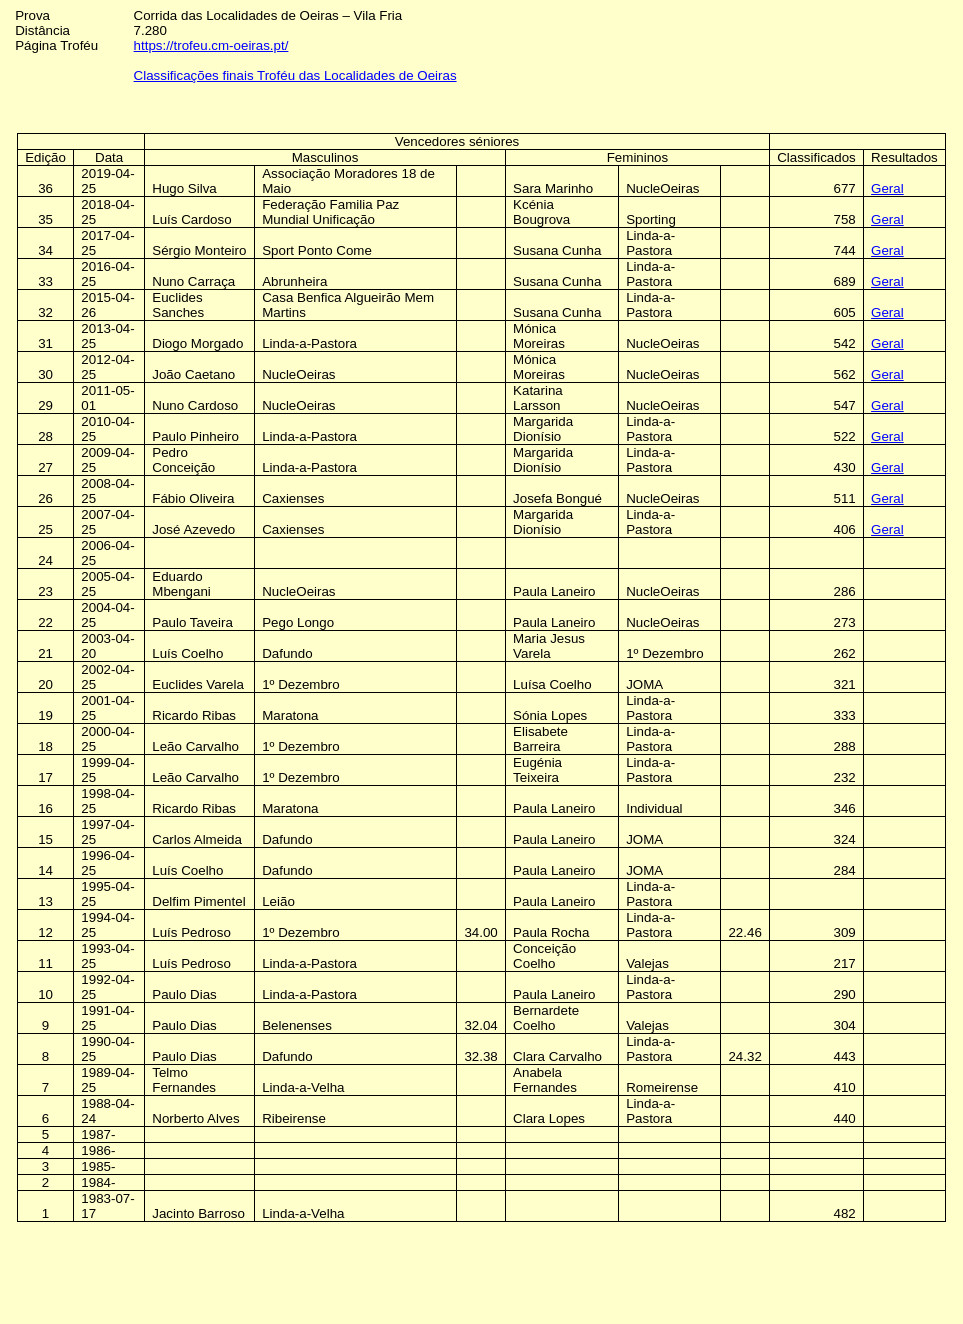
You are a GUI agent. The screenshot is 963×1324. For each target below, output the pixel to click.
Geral (887, 188)
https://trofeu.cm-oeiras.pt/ (211, 45)
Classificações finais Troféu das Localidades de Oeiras (295, 75)
